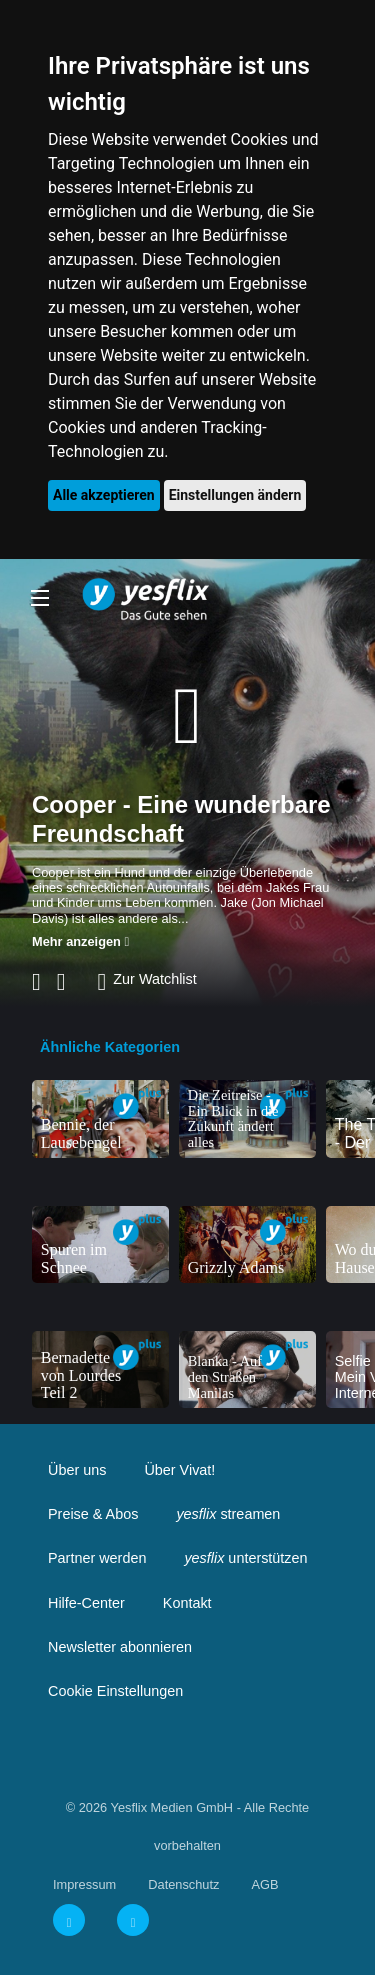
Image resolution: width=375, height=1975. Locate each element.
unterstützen (245, 1558)
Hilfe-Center (86, 1603)
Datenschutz (183, 1884)
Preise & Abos (93, 1514)
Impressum (84, 1884)
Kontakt (187, 1603)
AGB (264, 1884)
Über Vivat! (179, 1470)
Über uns (77, 1470)
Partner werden (97, 1558)
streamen (228, 1514)
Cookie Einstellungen (115, 1691)
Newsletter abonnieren (120, 1647)
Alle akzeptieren (104, 495)
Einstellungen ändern (235, 495)
